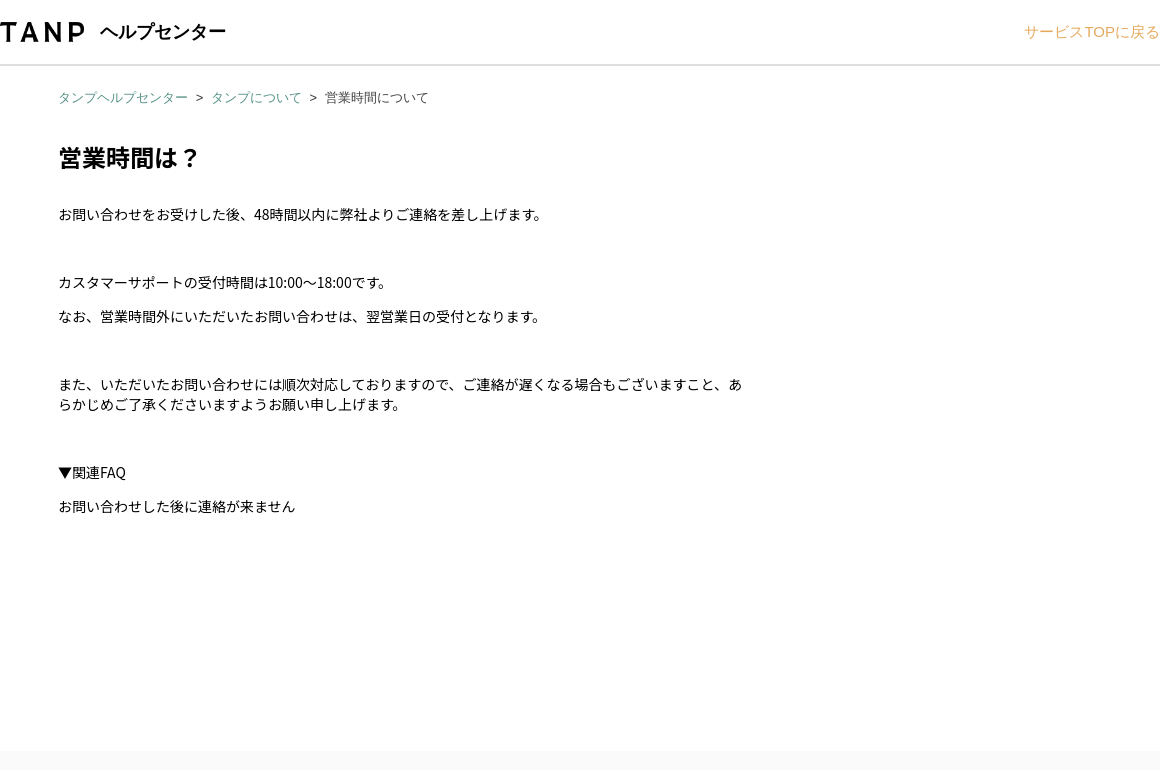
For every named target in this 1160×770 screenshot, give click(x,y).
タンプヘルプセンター (123, 97)
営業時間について (377, 97)
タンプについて (256, 97)
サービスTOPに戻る (1092, 31)
